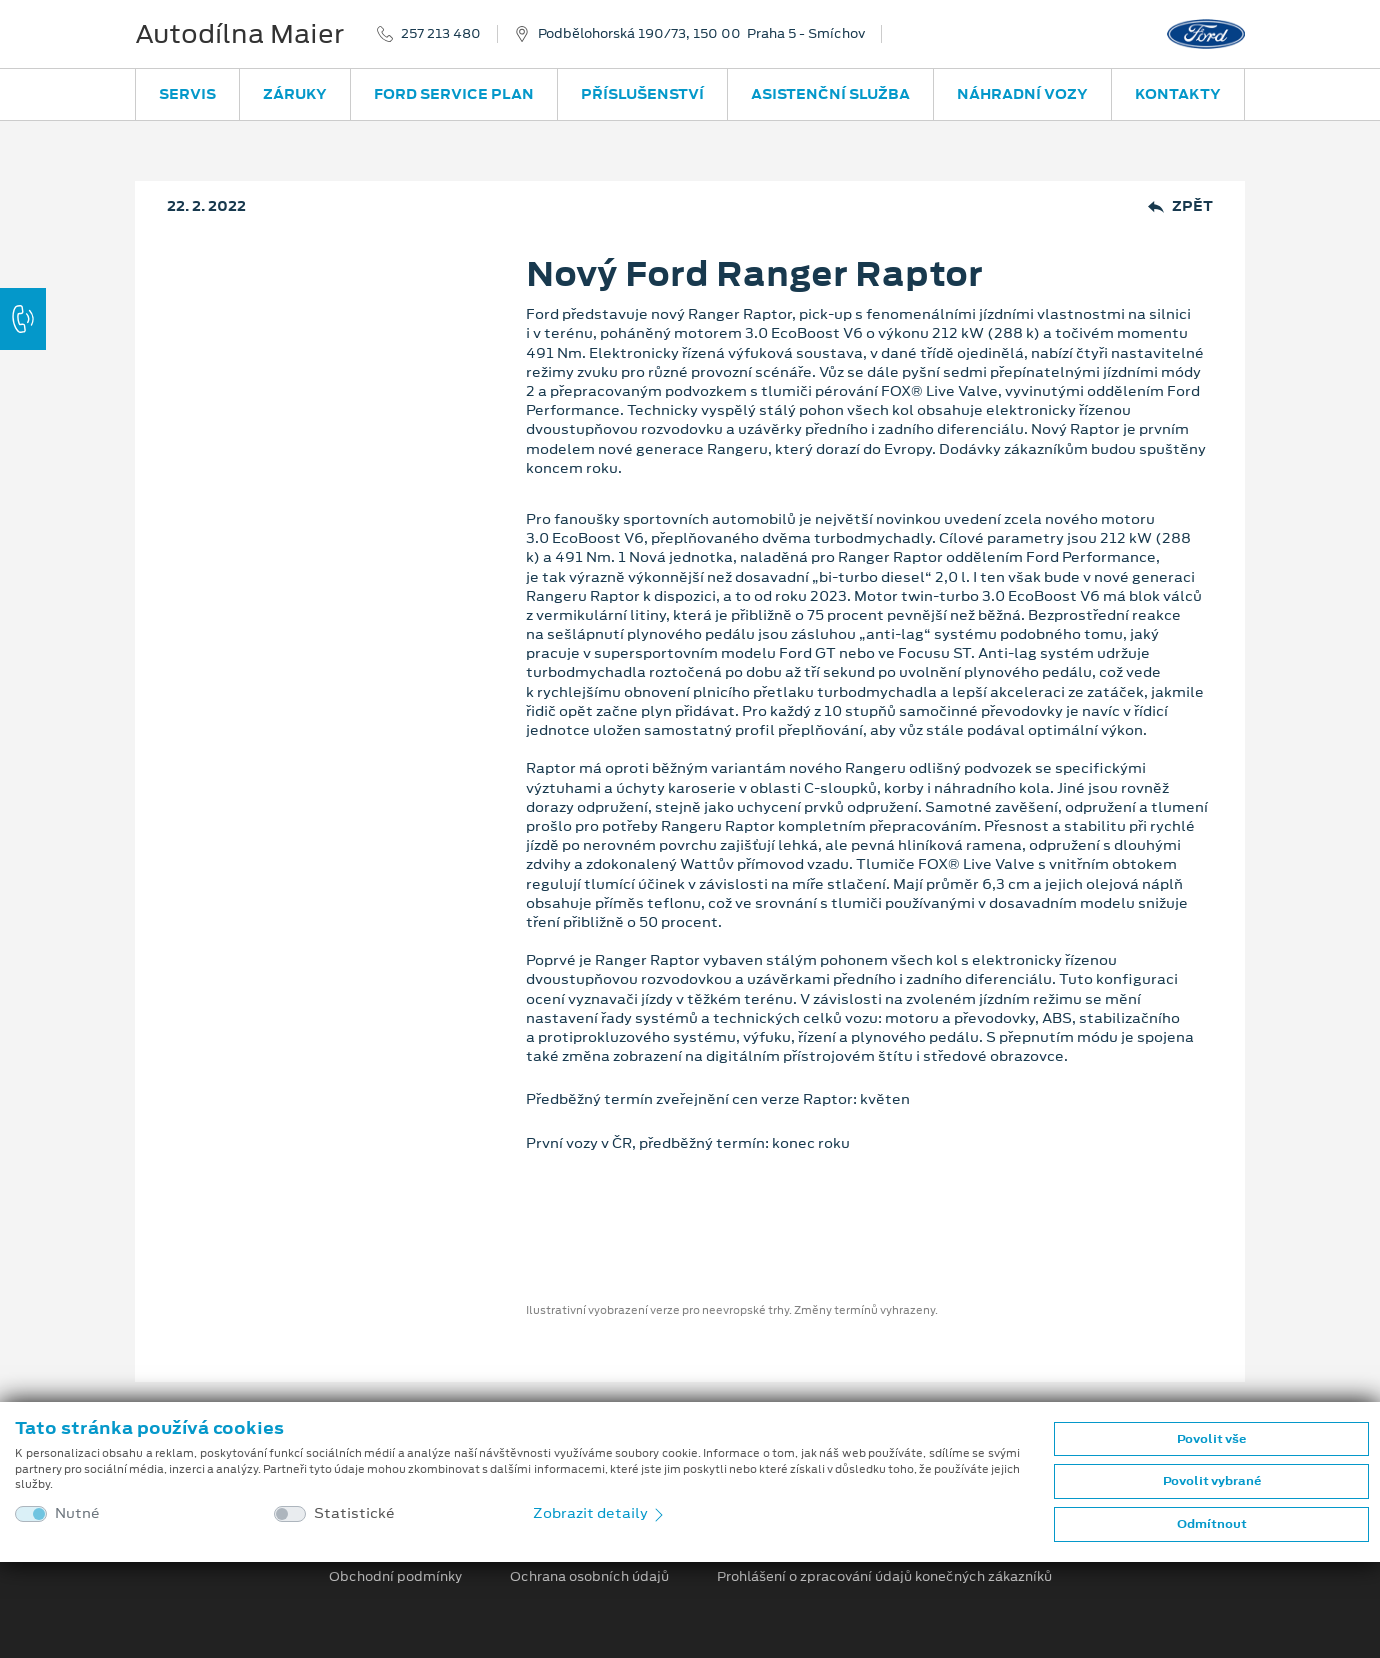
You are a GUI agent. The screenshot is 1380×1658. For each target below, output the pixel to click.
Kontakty (1178, 94)
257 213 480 (441, 34)
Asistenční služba (830, 94)
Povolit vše (1211, 1439)
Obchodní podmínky (395, 1577)
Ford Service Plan (454, 94)
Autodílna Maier (240, 34)
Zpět (1180, 206)
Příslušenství (642, 94)
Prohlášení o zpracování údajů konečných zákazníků (884, 1577)
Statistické (354, 1513)
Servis (187, 94)
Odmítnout (1212, 1524)
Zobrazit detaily (600, 1513)
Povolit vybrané (1212, 1481)
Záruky (295, 94)
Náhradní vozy (1022, 94)
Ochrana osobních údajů (589, 1577)
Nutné (77, 1513)
